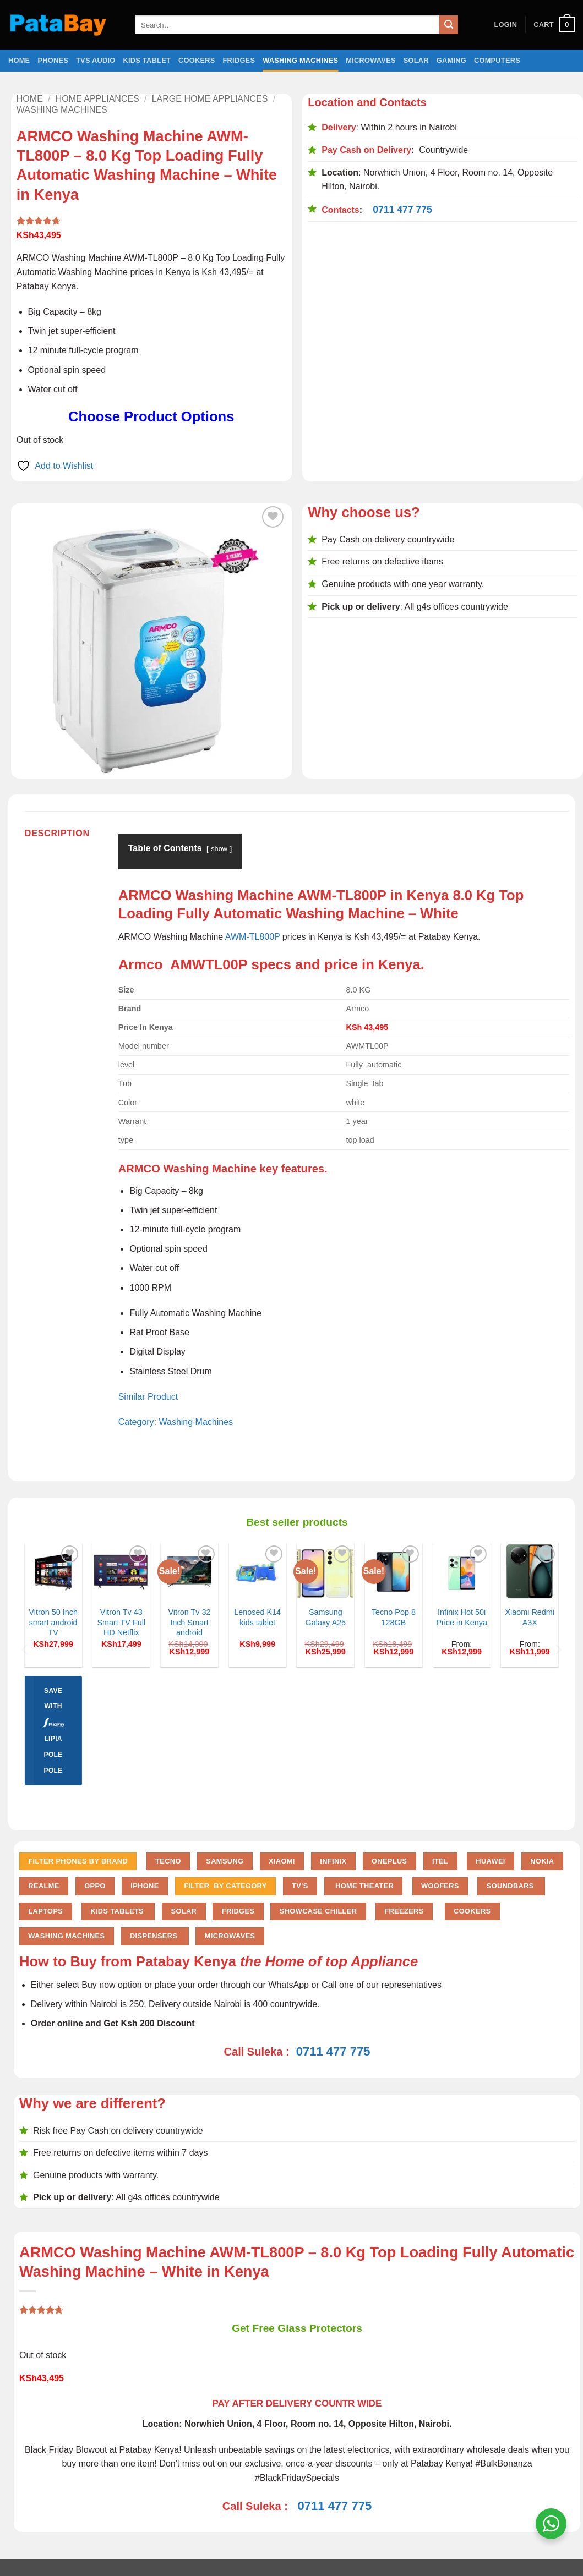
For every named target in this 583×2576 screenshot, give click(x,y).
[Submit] (448, 24)
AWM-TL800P (252, 936)
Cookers (196, 60)
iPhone (144, 1886)
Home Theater (363, 1886)
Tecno (168, 1861)
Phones (52, 60)
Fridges (239, 60)
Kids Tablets (118, 1911)
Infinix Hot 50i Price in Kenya (461, 1617)
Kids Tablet (147, 60)
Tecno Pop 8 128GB (394, 1617)
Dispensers (154, 1936)
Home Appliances (97, 98)
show (219, 849)
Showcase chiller (318, 1911)
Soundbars (511, 1886)
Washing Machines (300, 60)
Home (19, 60)
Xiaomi (282, 1861)
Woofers (440, 1886)
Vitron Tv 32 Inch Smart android (189, 1622)
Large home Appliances (210, 98)
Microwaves (370, 60)
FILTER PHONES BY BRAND (78, 1861)
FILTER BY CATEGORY (225, 1886)
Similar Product (148, 1396)
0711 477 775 (402, 209)
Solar (416, 60)
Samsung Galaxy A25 (326, 1617)
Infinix (333, 1861)
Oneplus (389, 1861)
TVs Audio (96, 60)
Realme (43, 1886)
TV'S (300, 1886)
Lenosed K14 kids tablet (257, 1617)
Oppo (95, 1886)
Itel (440, 1861)
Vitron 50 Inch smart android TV (53, 1622)
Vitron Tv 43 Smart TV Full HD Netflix (121, 1622)
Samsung (224, 1861)
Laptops (45, 1911)
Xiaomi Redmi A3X (529, 1617)
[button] (505, 25)
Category (136, 1422)
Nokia (542, 1861)
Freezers (403, 1911)
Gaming (451, 60)
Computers (497, 60)
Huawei (490, 1861)
